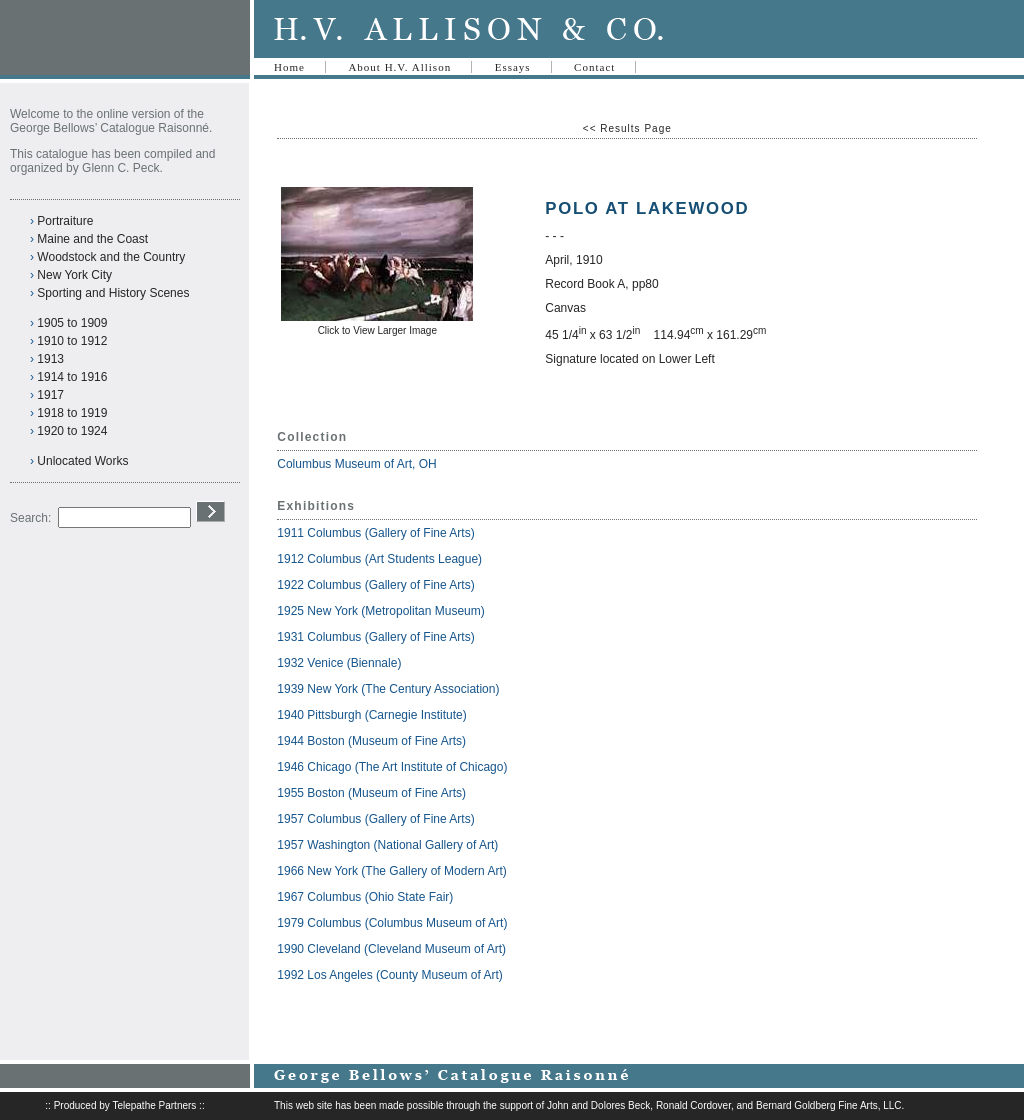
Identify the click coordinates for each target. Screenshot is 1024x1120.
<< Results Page (627, 128)
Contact (594, 67)
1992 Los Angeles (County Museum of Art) (389, 975)
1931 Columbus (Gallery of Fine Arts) (375, 637)
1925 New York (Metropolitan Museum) (380, 611)
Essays (513, 67)
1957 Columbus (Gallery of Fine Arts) (375, 819)
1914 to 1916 (72, 377)
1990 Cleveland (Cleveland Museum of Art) (391, 949)
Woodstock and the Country (111, 257)
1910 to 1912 (72, 341)
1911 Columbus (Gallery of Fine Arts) (375, 533)
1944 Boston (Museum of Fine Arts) (371, 741)
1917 (50, 395)
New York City (74, 275)
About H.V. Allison (399, 67)
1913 (50, 359)
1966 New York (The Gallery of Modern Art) (391, 871)
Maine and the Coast (92, 239)
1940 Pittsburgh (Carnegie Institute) (371, 715)
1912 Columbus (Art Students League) (379, 559)
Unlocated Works (82, 461)
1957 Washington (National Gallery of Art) (387, 845)
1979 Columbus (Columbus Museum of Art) (392, 923)
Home (289, 67)
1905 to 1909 (72, 323)
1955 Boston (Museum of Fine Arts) (371, 793)
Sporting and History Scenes (113, 293)
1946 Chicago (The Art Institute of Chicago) (392, 767)
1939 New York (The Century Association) (388, 689)
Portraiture (65, 221)
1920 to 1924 (72, 431)
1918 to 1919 (72, 413)
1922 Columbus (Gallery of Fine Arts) (375, 585)
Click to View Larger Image (377, 330)
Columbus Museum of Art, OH (356, 464)
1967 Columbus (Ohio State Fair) (365, 897)
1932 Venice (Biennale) (339, 663)
